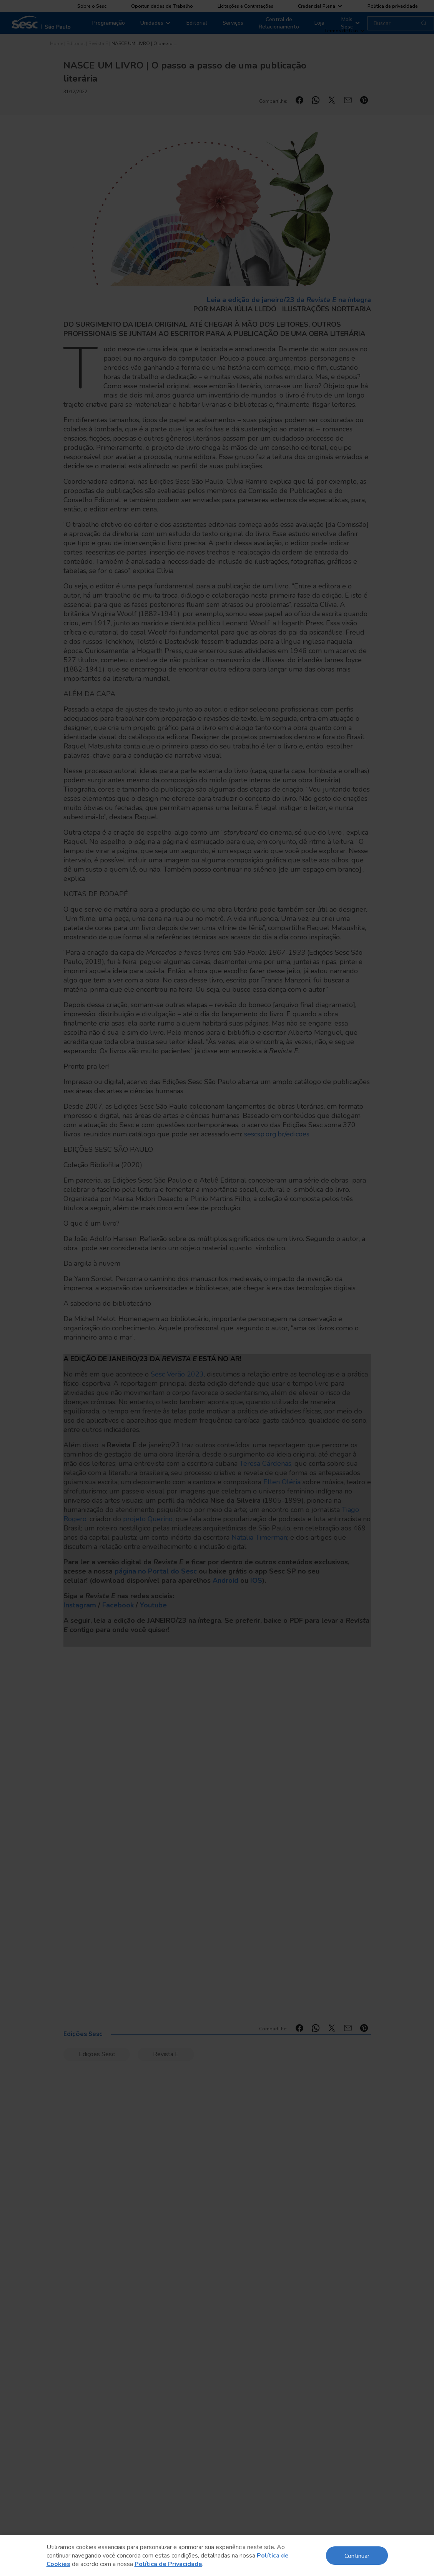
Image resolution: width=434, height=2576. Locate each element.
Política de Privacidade (168, 2564)
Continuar (356, 2555)
